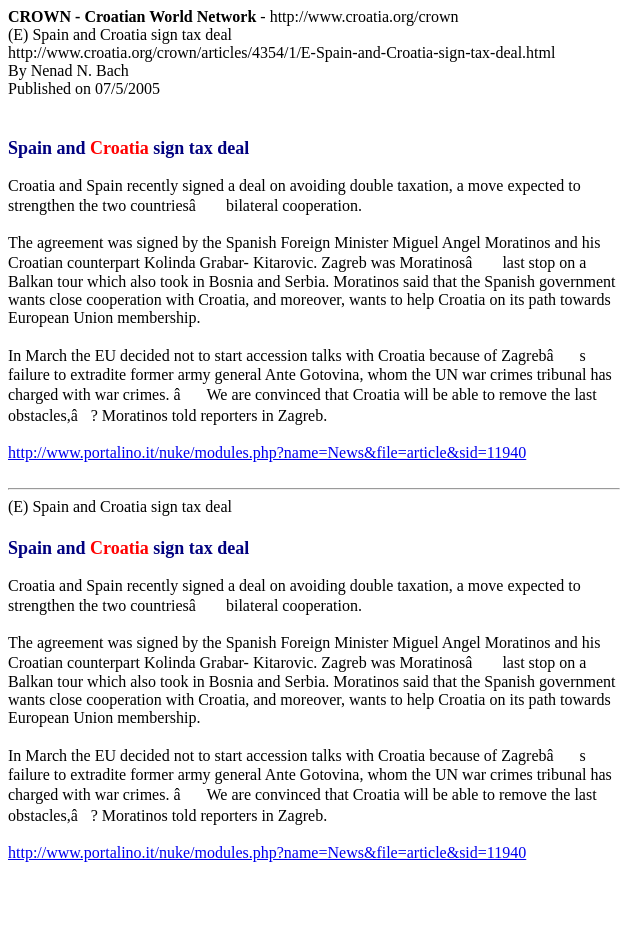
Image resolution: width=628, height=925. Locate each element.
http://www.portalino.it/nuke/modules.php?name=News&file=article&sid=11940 (267, 452)
